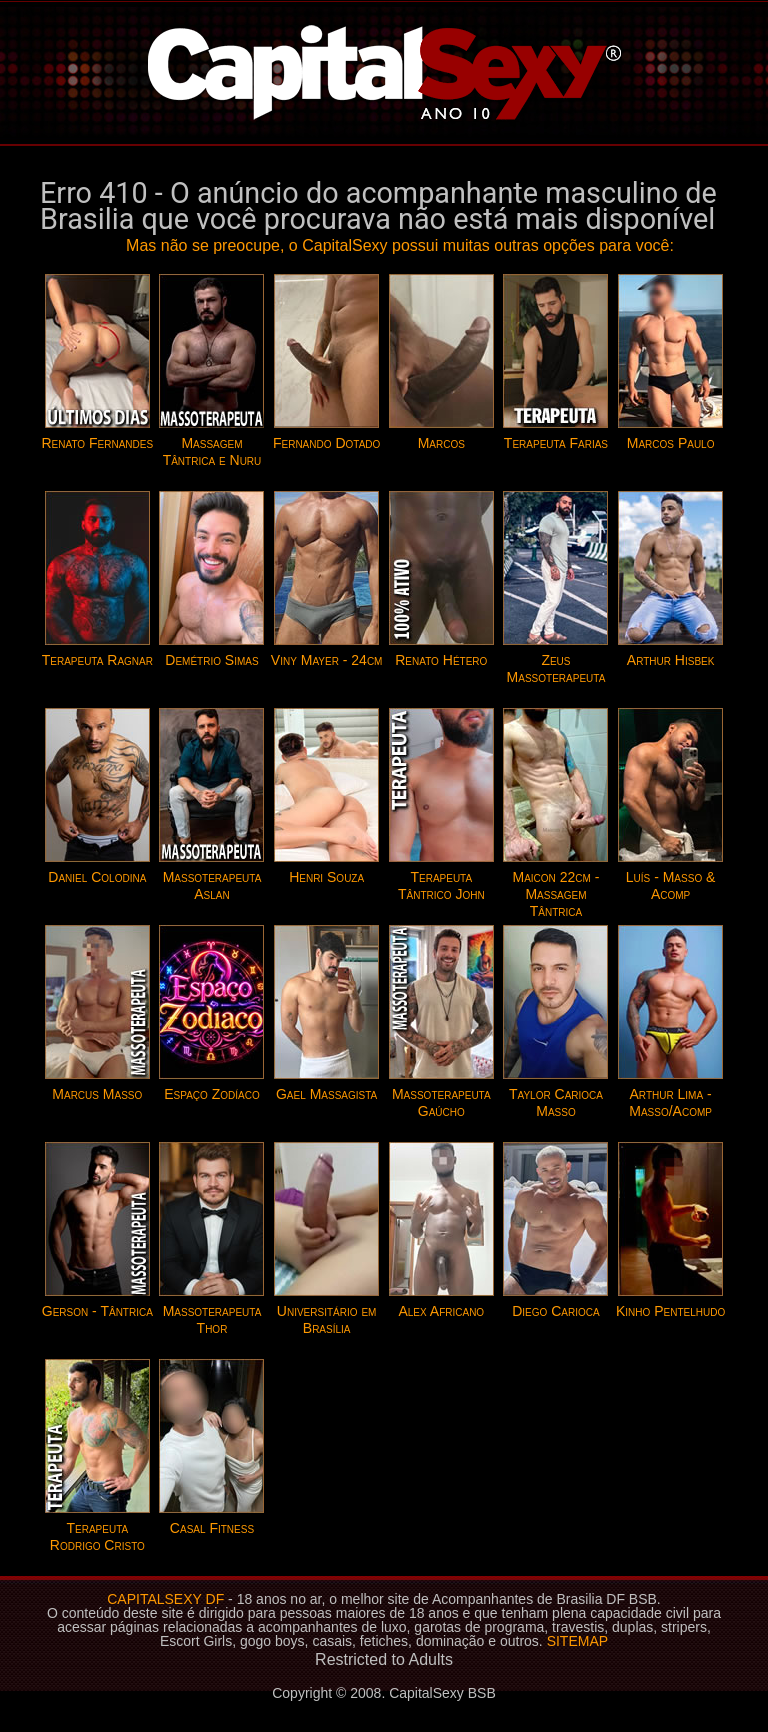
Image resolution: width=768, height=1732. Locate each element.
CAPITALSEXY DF (165, 1599)
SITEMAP (577, 1641)
